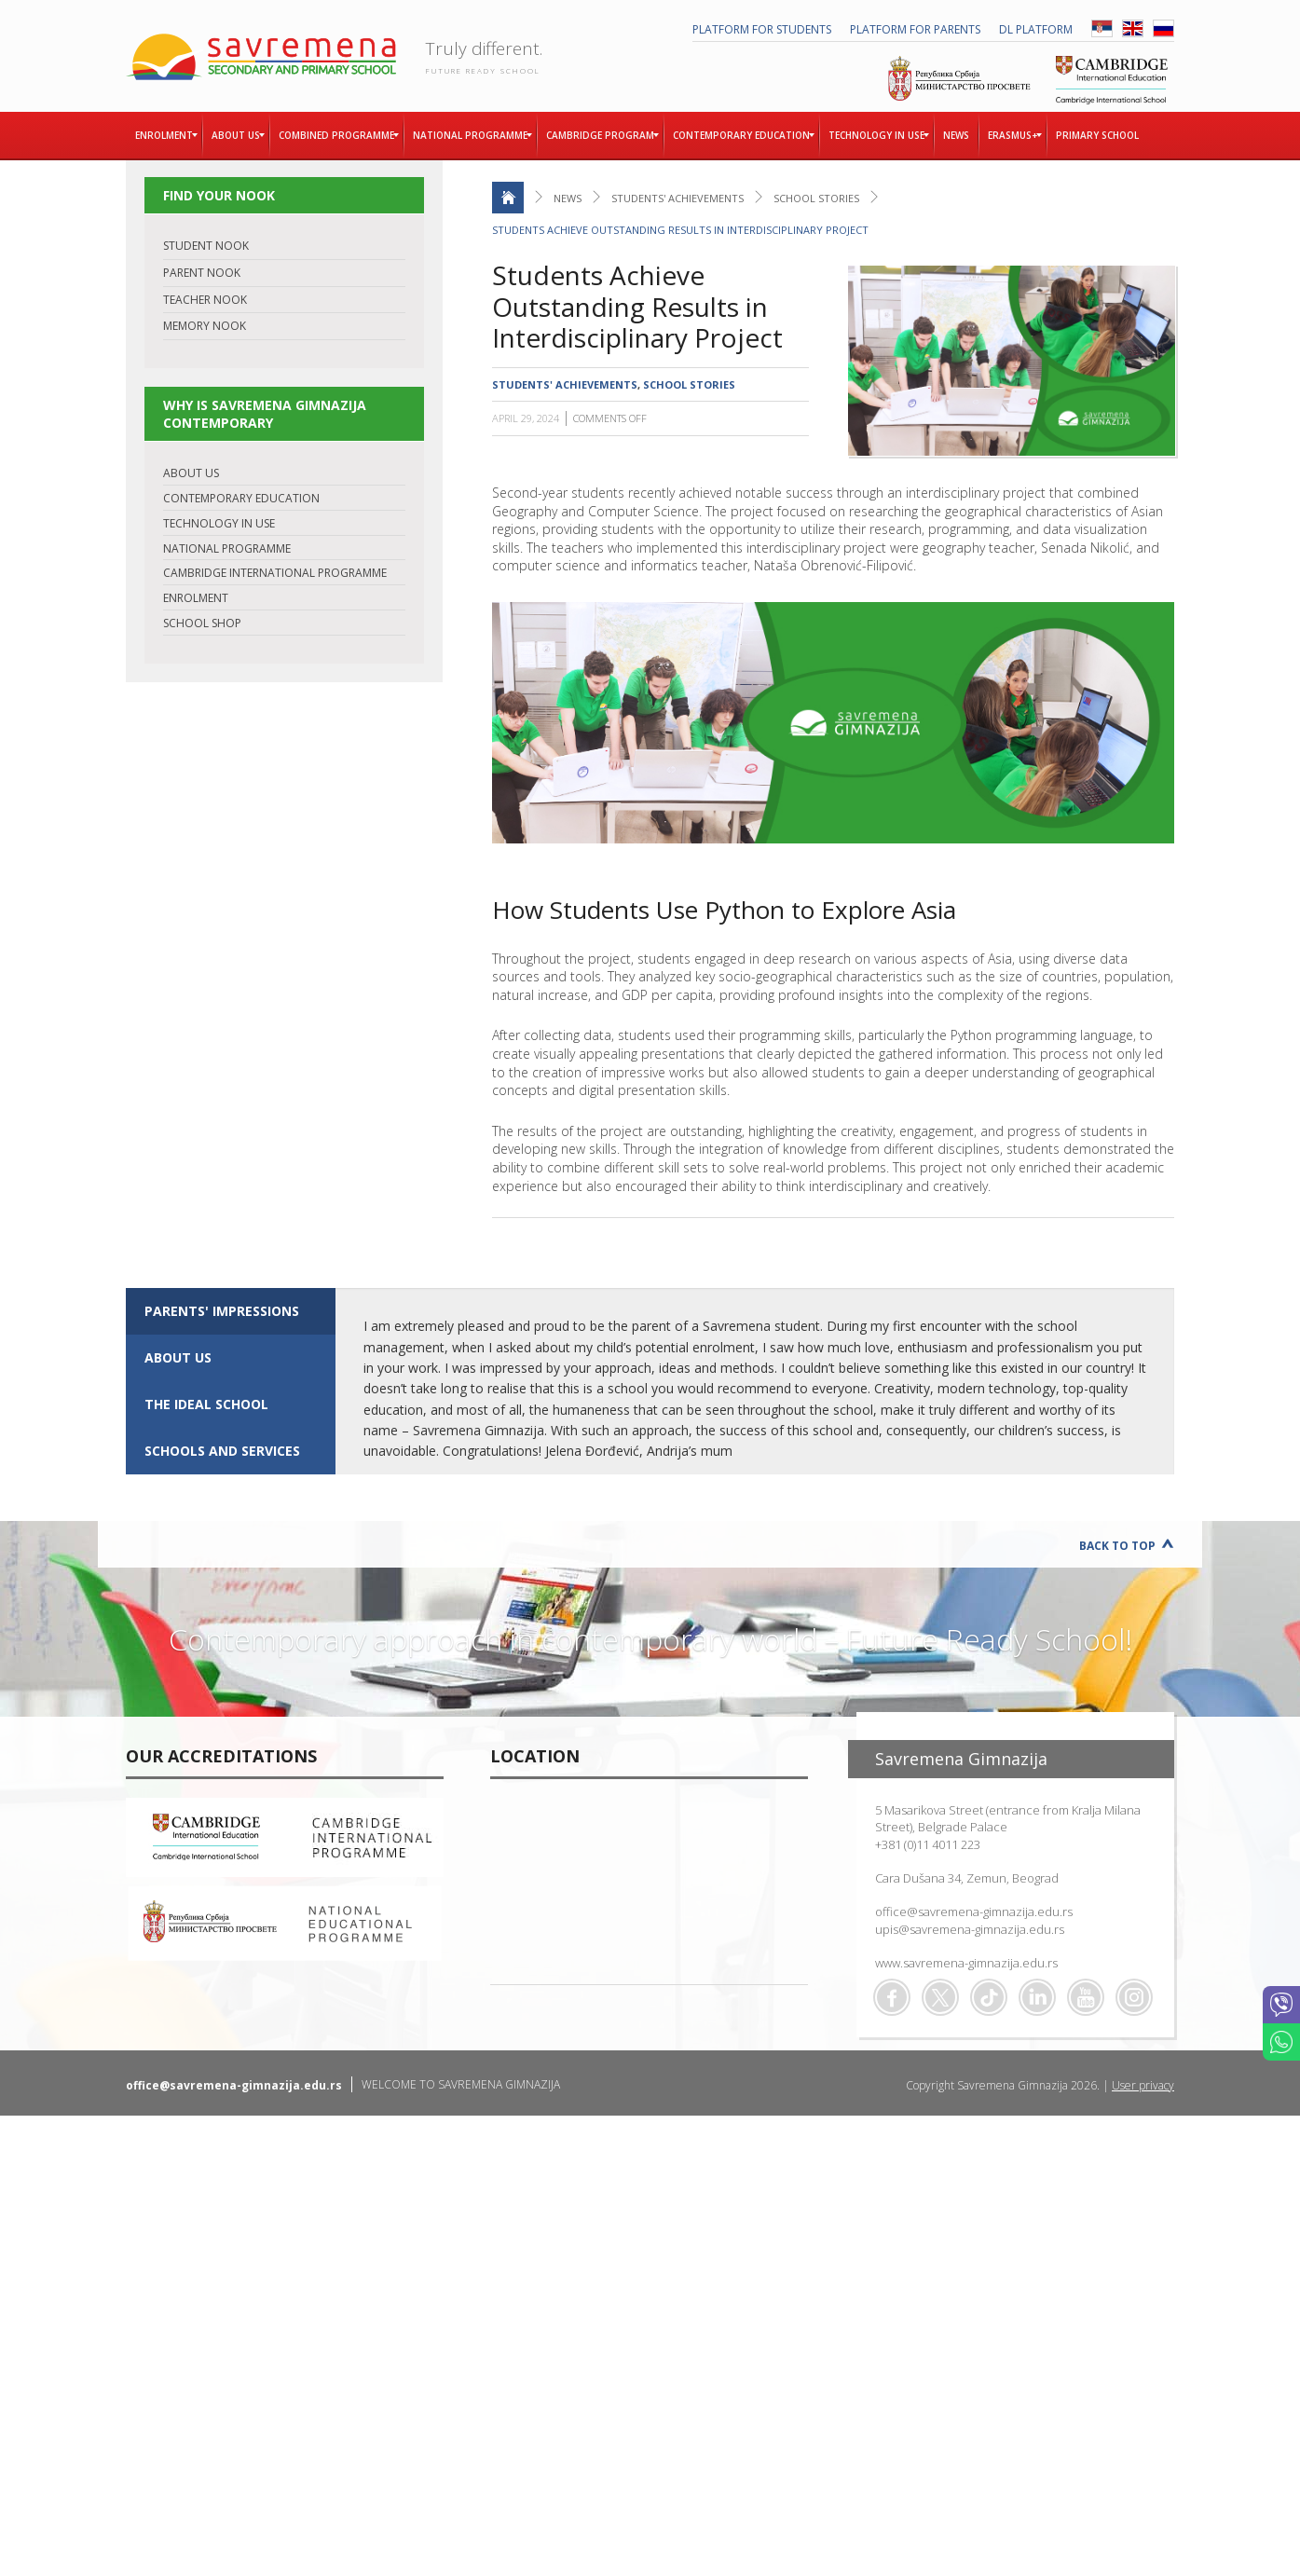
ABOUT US (191, 473)
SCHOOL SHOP (202, 623)
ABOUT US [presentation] (178, 1357)
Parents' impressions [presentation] (221, 1311)
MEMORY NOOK (204, 326)
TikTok (989, 1997)
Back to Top (1117, 1546)
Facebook (892, 1997)
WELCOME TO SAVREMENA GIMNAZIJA (461, 2084)
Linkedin (1037, 1997)
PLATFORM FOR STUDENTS (761, 29)
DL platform (1036, 29)
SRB (1102, 28)
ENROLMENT (195, 598)
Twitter (940, 1997)
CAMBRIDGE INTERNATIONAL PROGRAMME (275, 573)
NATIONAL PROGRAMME (227, 548)
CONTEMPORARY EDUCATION (241, 498)
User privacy (1143, 2085)
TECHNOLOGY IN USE (219, 523)
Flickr (1134, 1997)
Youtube (1085, 1997)
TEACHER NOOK (205, 300)
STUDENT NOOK (206, 245)
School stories (816, 198)
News (568, 198)
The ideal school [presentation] (206, 1404)
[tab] (230, 1311)
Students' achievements (677, 198)
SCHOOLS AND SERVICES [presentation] (222, 1450)
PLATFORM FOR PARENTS (915, 29)
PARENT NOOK (201, 273)
